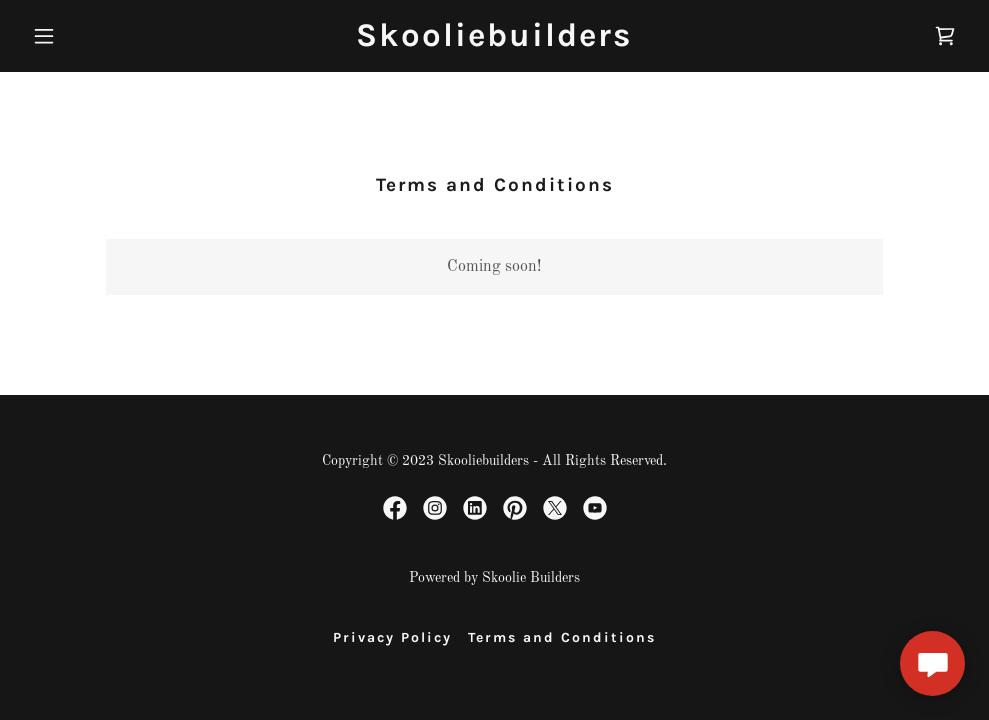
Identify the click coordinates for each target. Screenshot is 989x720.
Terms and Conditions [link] (562, 637)
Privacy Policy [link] (392, 637)
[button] (94, 36)
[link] (494, 42)
